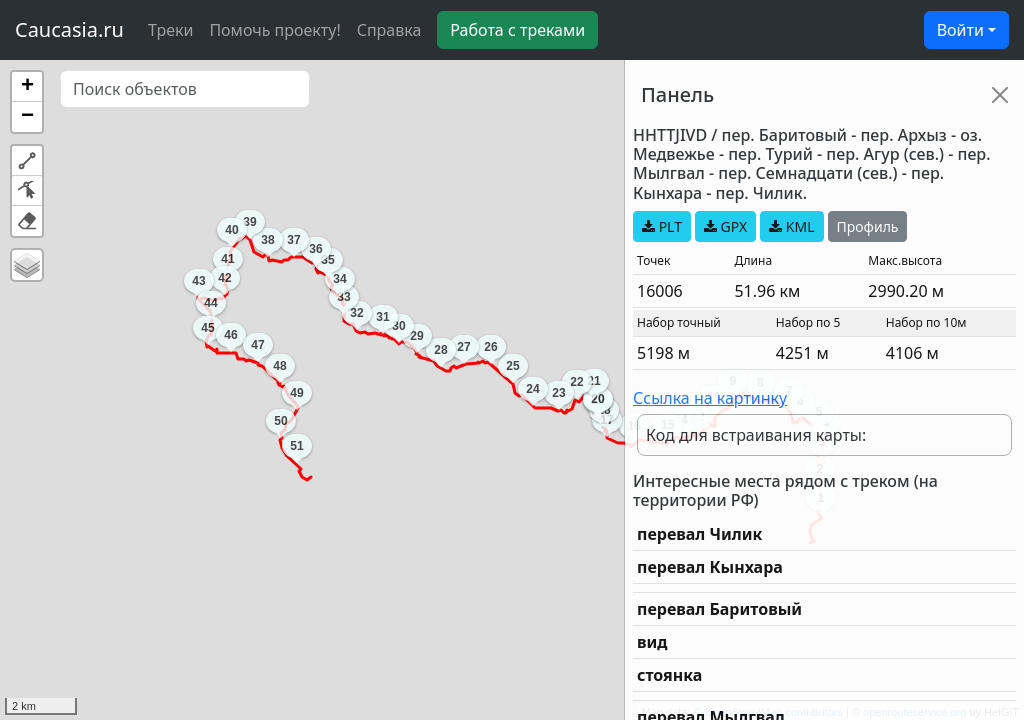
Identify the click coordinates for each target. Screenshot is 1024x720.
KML (791, 226)
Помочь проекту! (274, 30)
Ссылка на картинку (710, 398)
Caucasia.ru (69, 29)
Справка (389, 30)
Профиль (868, 226)
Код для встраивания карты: (756, 435)
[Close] (1000, 95)
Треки (170, 30)
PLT (662, 226)
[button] (27, 87)
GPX (725, 226)
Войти (960, 30)
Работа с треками (517, 30)
